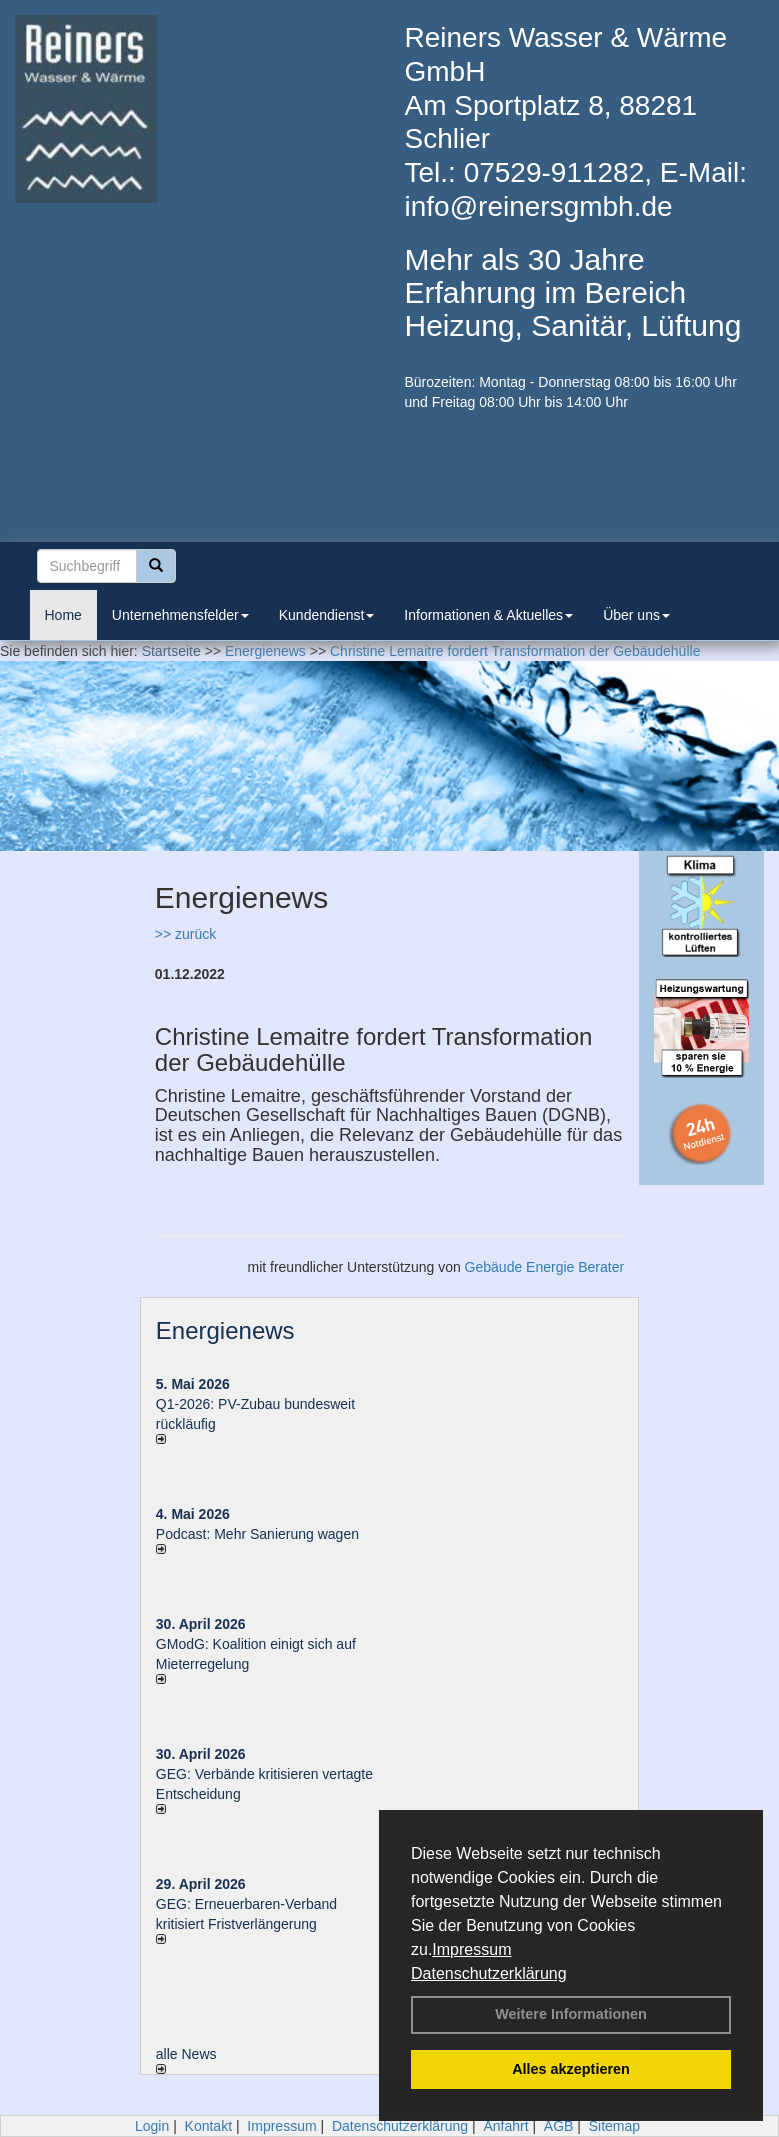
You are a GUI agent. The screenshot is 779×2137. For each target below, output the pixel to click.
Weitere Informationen (571, 2014)
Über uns (636, 615)
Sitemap (614, 2126)
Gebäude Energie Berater (545, 1267)
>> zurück (185, 934)
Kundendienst (327, 615)
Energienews (225, 1330)
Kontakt (208, 2126)
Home (63, 615)
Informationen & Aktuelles (488, 615)
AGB (559, 2126)
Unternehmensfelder (180, 615)
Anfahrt (505, 2126)
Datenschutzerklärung (489, 1973)
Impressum (471, 1949)
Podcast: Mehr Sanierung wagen (257, 1534)
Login (152, 2126)
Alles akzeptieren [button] (571, 2069)
